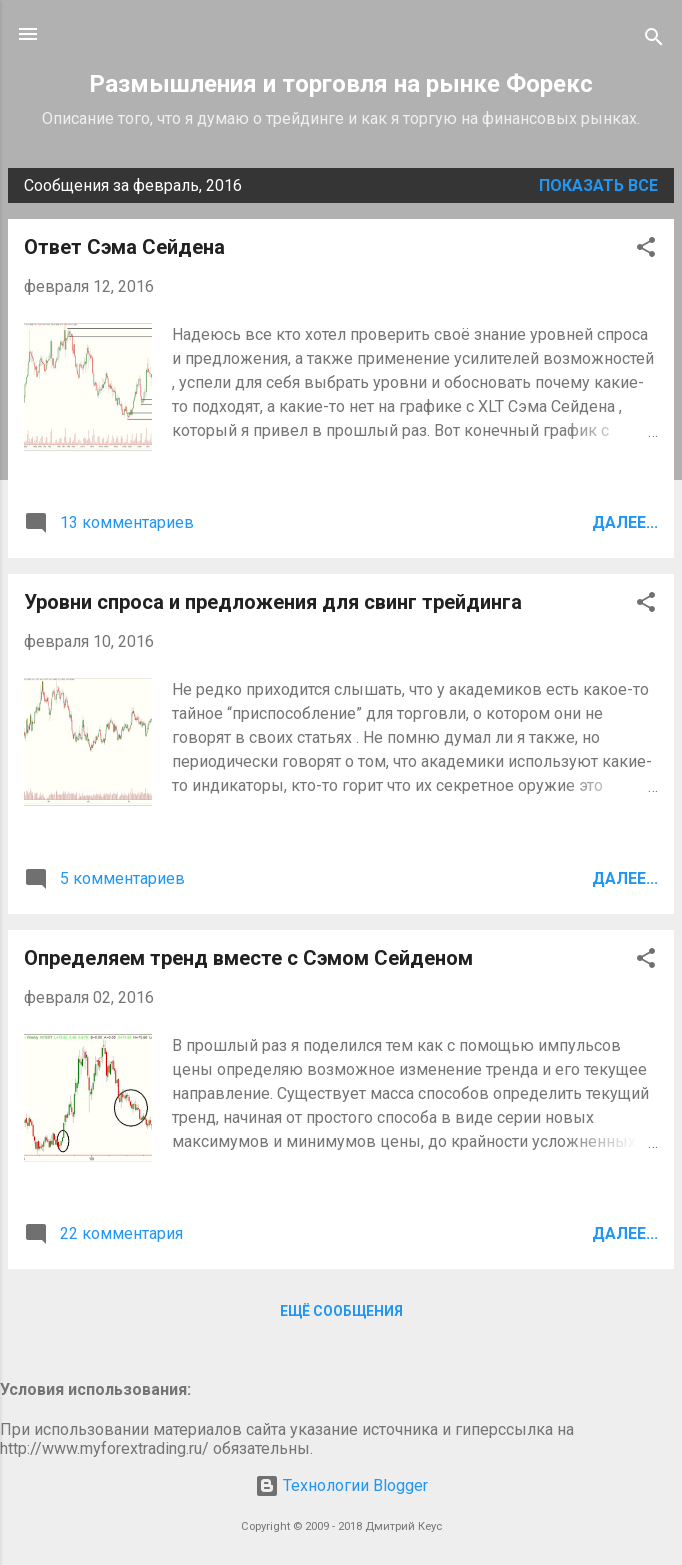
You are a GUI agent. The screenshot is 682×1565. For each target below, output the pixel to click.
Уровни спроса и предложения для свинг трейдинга (273, 602)
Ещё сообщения (341, 1311)
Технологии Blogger (341, 1485)
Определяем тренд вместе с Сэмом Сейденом (248, 958)
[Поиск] (654, 40)
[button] (646, 250)
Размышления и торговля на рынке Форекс (341, 84)
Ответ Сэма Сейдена (124, 247)
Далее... (625, 522)
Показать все (598, 185)
